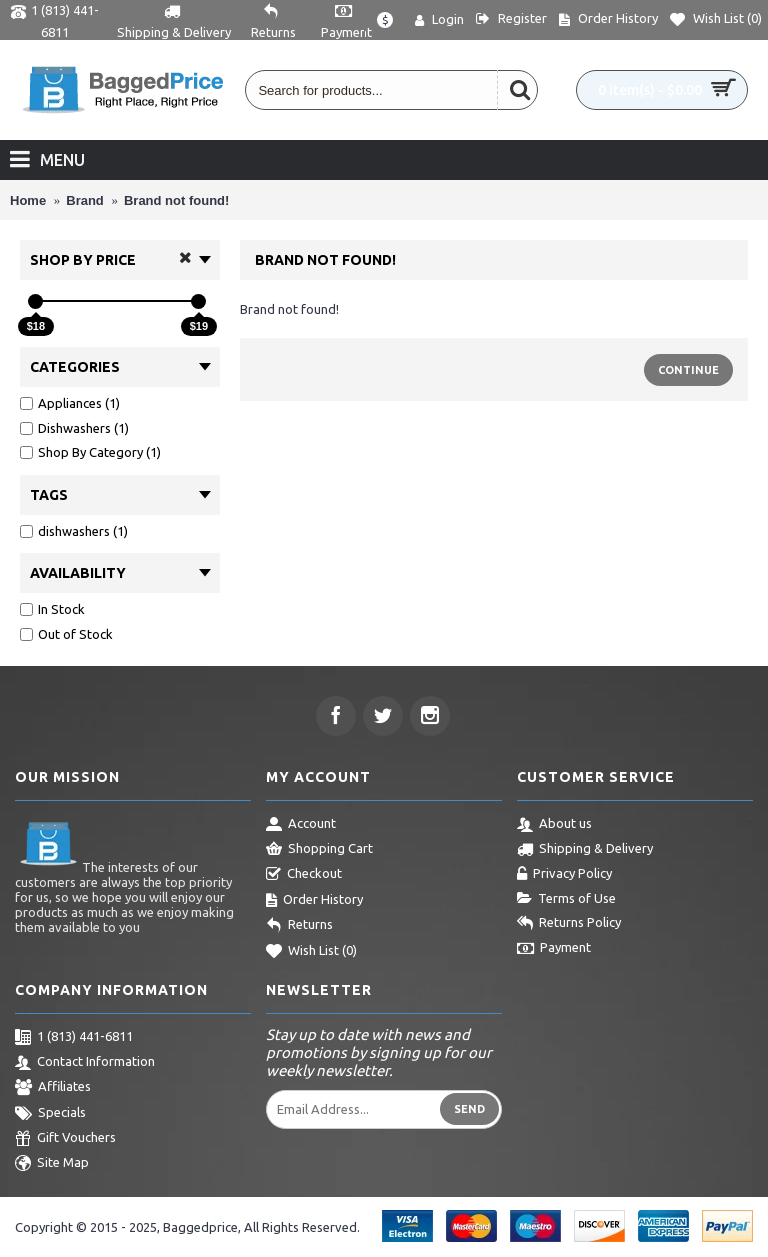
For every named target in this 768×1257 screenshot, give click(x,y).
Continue (688, 370)
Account (301, 825)
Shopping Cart (319, 850)
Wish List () (311, 952)
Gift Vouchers (65, 1139)
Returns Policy (569, 924)
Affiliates (53, 1088)
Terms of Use (566, 899)
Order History (314, 901)
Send (469, 1109)
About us (554, 825)
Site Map (52, 1164)
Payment (554, 949)
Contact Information (85, 1063)
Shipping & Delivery (585, 850)
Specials (50, 1114)
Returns (299, 926)
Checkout (304, 875)
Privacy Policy (564, 875)
